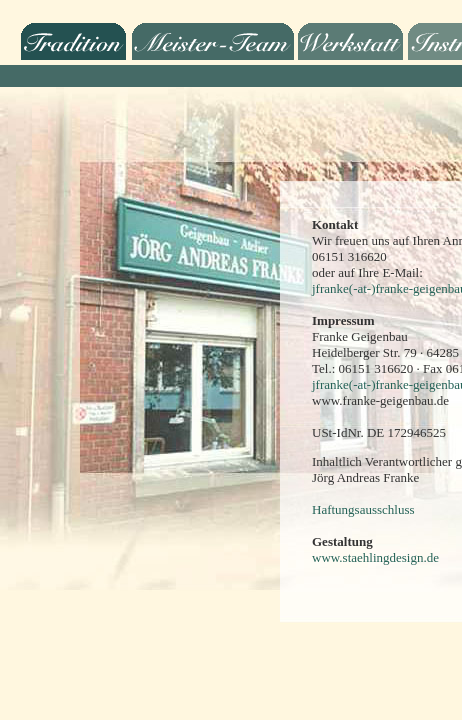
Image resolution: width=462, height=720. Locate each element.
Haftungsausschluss (363, 509)
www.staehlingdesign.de (375, 557)
